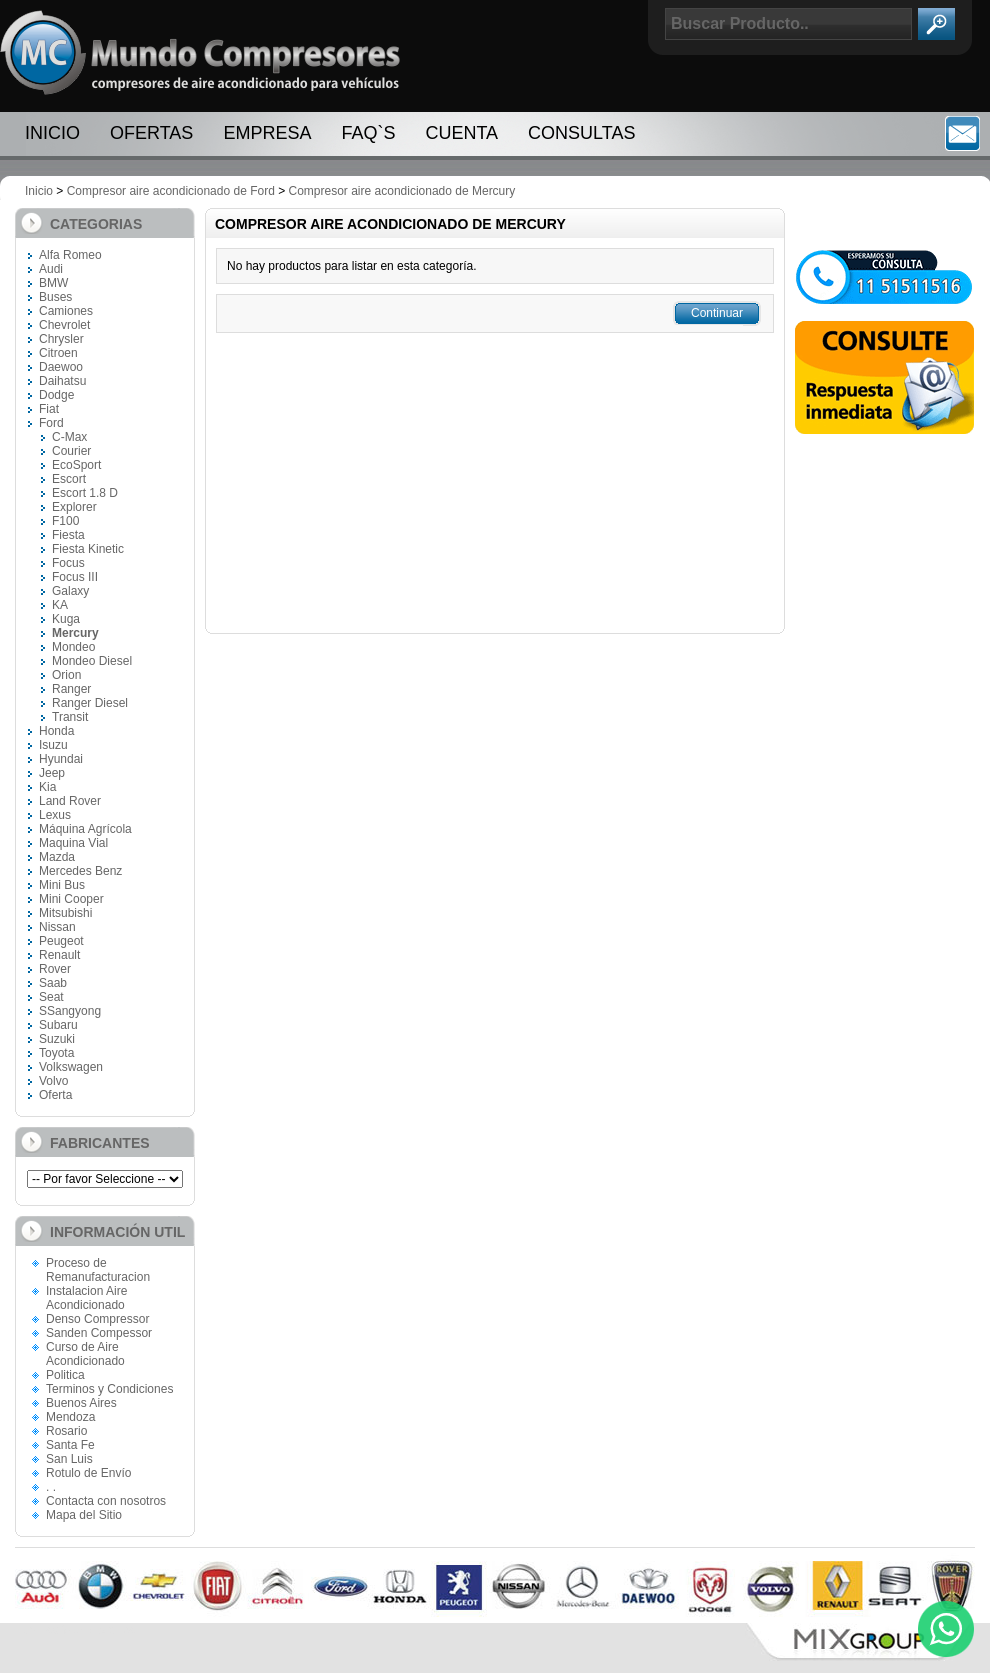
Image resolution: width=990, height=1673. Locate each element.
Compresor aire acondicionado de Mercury (402, 191)
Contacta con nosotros (106, 1501)
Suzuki (57, 1039)
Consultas (581, 133)
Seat (51, 997)
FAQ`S (368, 133)
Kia (47, 787)
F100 (65, 521)
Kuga (66, 619)
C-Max (69, 437)
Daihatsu (62, 381)
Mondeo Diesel (92, 661)
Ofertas (151, 133)
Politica (65, 1375)
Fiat (49, 409)
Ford (51, 423)
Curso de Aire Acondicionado (85, 1354)
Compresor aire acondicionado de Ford (171, 191)
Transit (70, 717)
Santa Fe (70, 1445)
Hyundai (61, 759)
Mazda (57, 857)
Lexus (55, 815)
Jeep (52, 773)
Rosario (66, 1431)
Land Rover (70, 801)
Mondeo (73, 647)
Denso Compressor (97, 1319)
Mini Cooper (71, 899)
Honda (56, 731)
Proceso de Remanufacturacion (98, 1270)
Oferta (55, 1095)
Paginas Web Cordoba (75, 1630)
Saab (53, 983)
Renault (59, 955)
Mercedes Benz (80, 871)
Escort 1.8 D (85, 493)
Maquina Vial (73, 843)
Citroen (58, 353)
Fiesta (68, 535)
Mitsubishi (65, 913)
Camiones (66, 311)
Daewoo (61, 367)
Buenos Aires (81, 1403)
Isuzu (53, 745)
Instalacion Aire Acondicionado (86, 1298)
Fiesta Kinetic (88, 549)
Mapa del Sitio (84, 1515)
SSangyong (70, 1011)
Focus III (75, 577)
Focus (68, 563)
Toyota (56, 1053)
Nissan (57, 927)
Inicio (52, 133)
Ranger (71, 689)
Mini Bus (62, 885)
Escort (69, 479)
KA (60, 605)
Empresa (267, 133)
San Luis (69, 1459)
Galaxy (70, 591)
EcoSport (76, 465)
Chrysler (61, 339)
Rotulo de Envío (88, 1473)
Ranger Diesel (90, 703)
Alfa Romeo (70, 255)
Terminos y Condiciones (109, 1389)
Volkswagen (71, 1067)
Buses (55, 297)
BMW (53, 283)
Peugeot (61, 941)
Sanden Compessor (99, 1333)
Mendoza (70, 1417)
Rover (55, 969)
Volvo (53, 1081)
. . (51, 1487)
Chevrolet (64, 325)
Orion (66, 675)
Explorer (74, 507)
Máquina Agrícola (85, 829)
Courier (71, 451)
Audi (51, 269)
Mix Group (860, 1642)
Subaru (58, 1025)
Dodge (56, 395)
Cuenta (461, 133)
